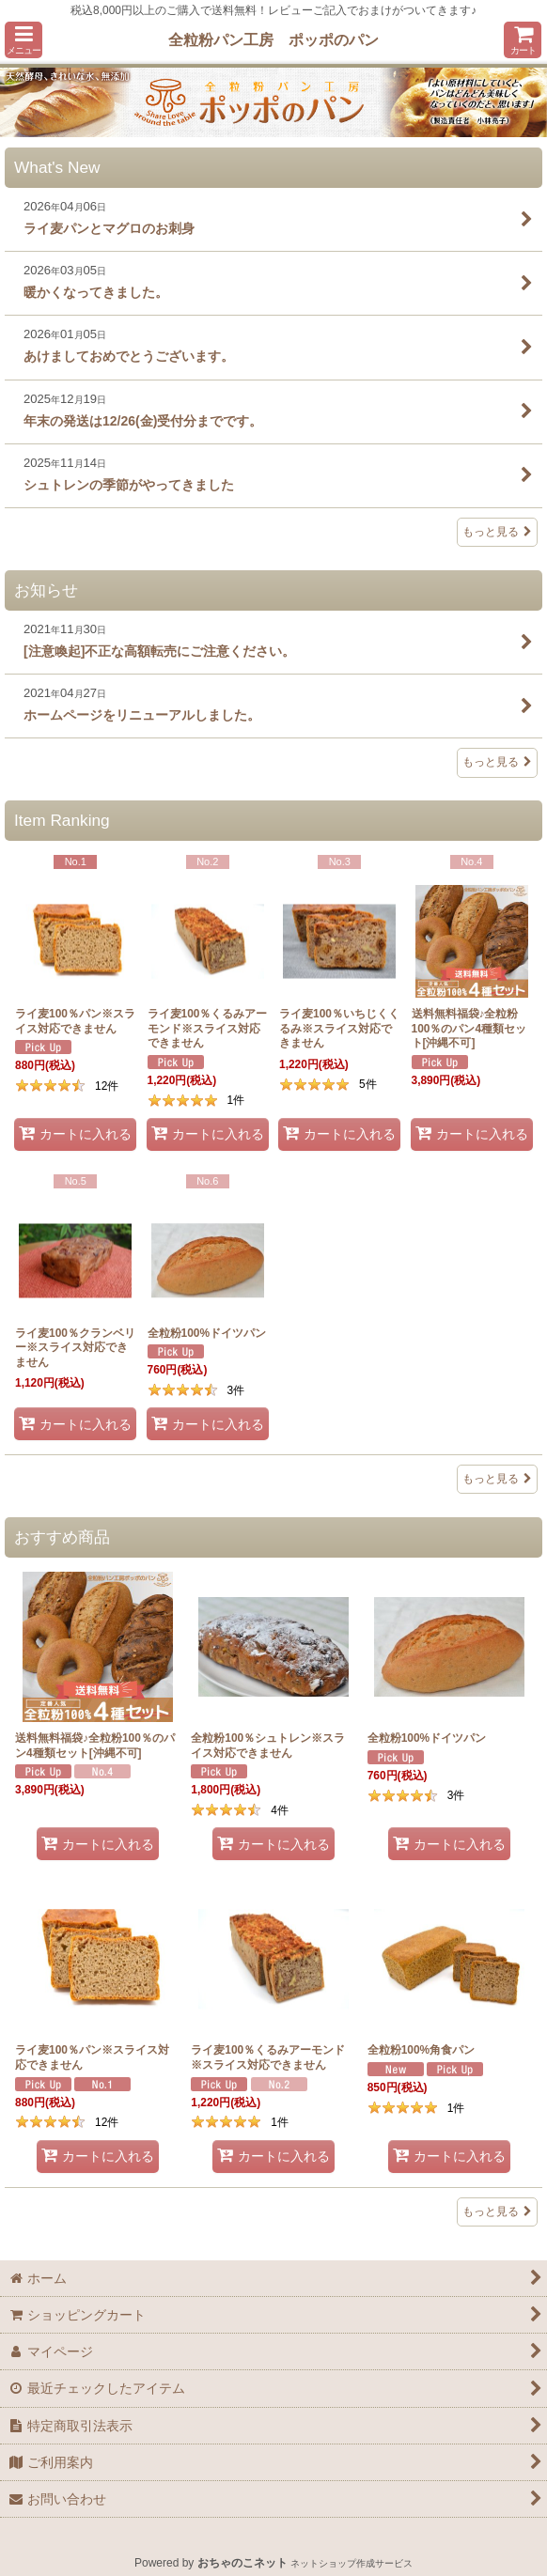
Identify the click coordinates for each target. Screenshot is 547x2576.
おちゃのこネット (242, 2562)
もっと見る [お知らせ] (497, 761)
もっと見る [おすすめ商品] (497, 2211)
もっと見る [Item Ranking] (497, 1478)
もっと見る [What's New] (497, 531)
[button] (23, 40)
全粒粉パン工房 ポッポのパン (273, 39)
